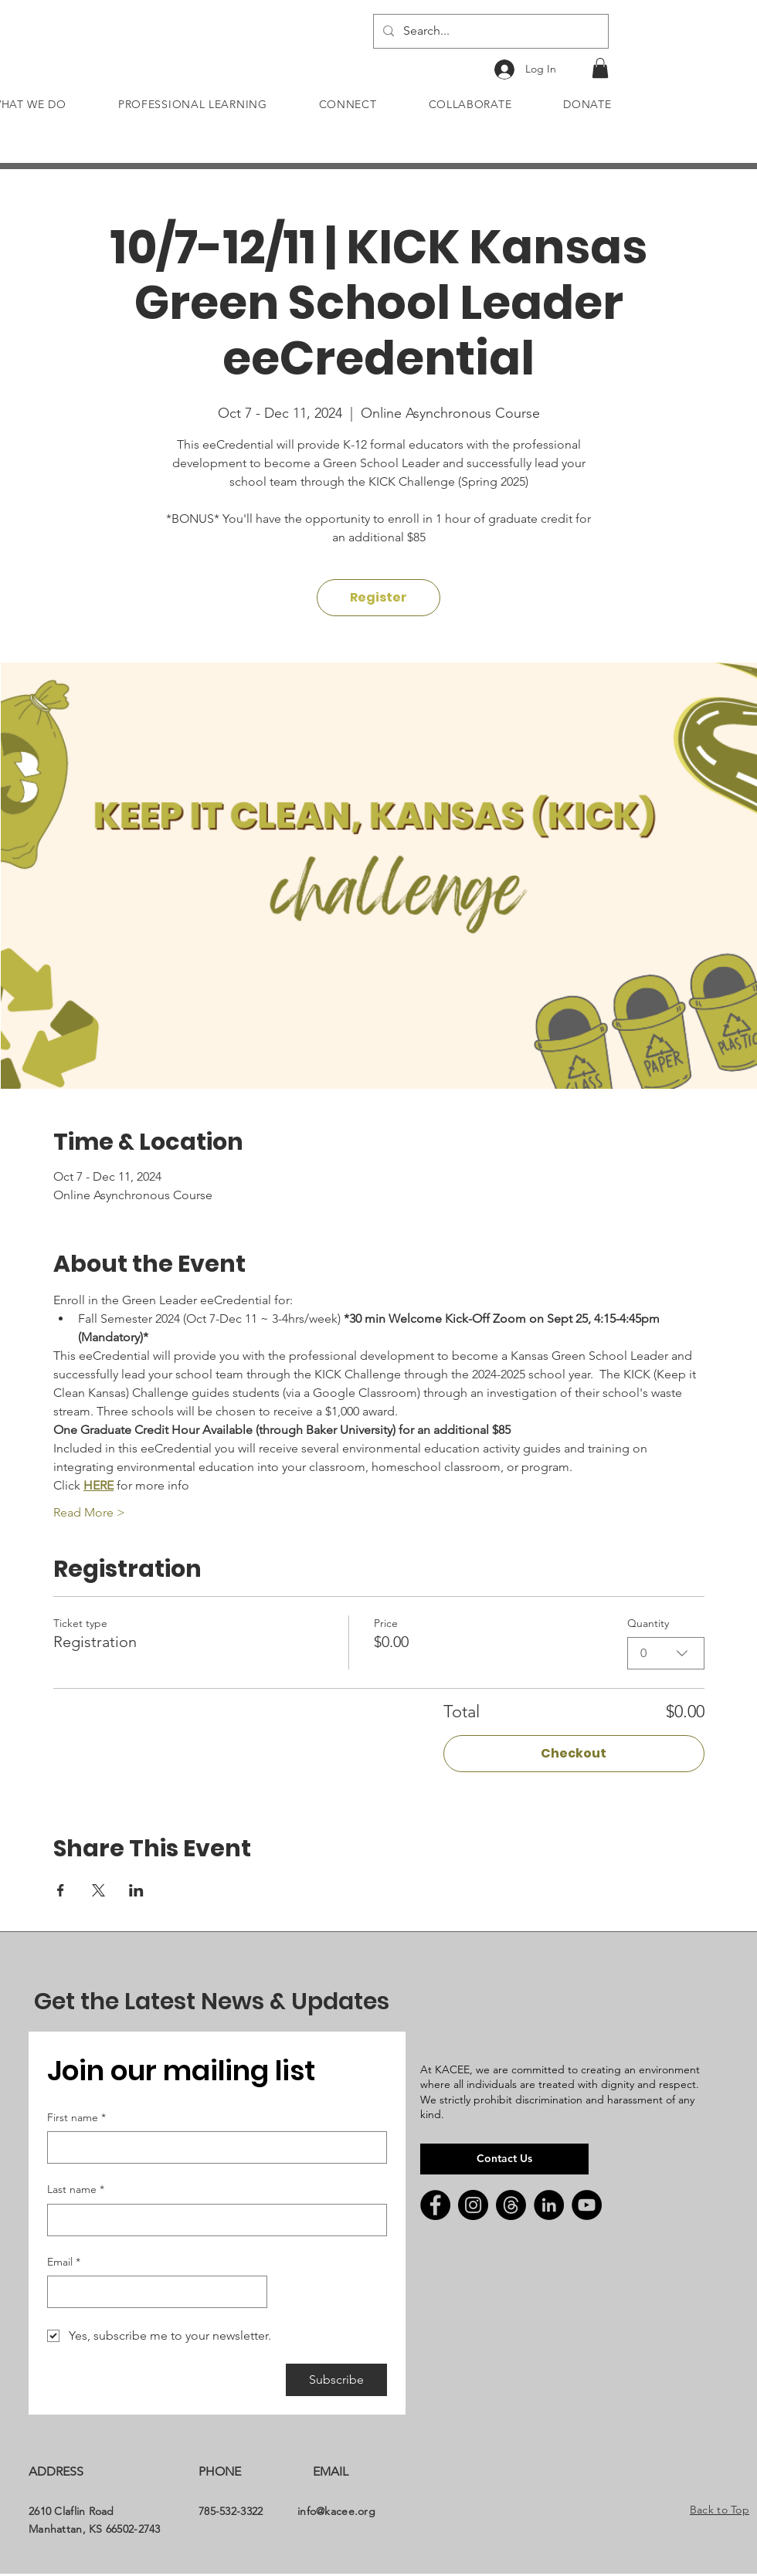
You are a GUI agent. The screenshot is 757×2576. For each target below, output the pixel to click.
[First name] (212, 2147)
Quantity (648, 1623)
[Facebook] (435, 2205)
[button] (600, 68)
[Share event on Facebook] (60, 1890)
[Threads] (511, 2205)
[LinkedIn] (549, 2205)
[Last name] (212, 2220)
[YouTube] (587, 2205)
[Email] (152, 2291)
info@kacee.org (336, 2511)
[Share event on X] (98, 1890)
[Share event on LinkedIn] (136, 1890)
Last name (75, 2190)
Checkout (573, 1753)
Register (378, 597)
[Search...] (489, 31)
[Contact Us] (504, 2159)
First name (76, 2118)
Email (63, 2262)
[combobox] (665, 1653)
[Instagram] (473, 2205)
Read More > (89, 1512)
